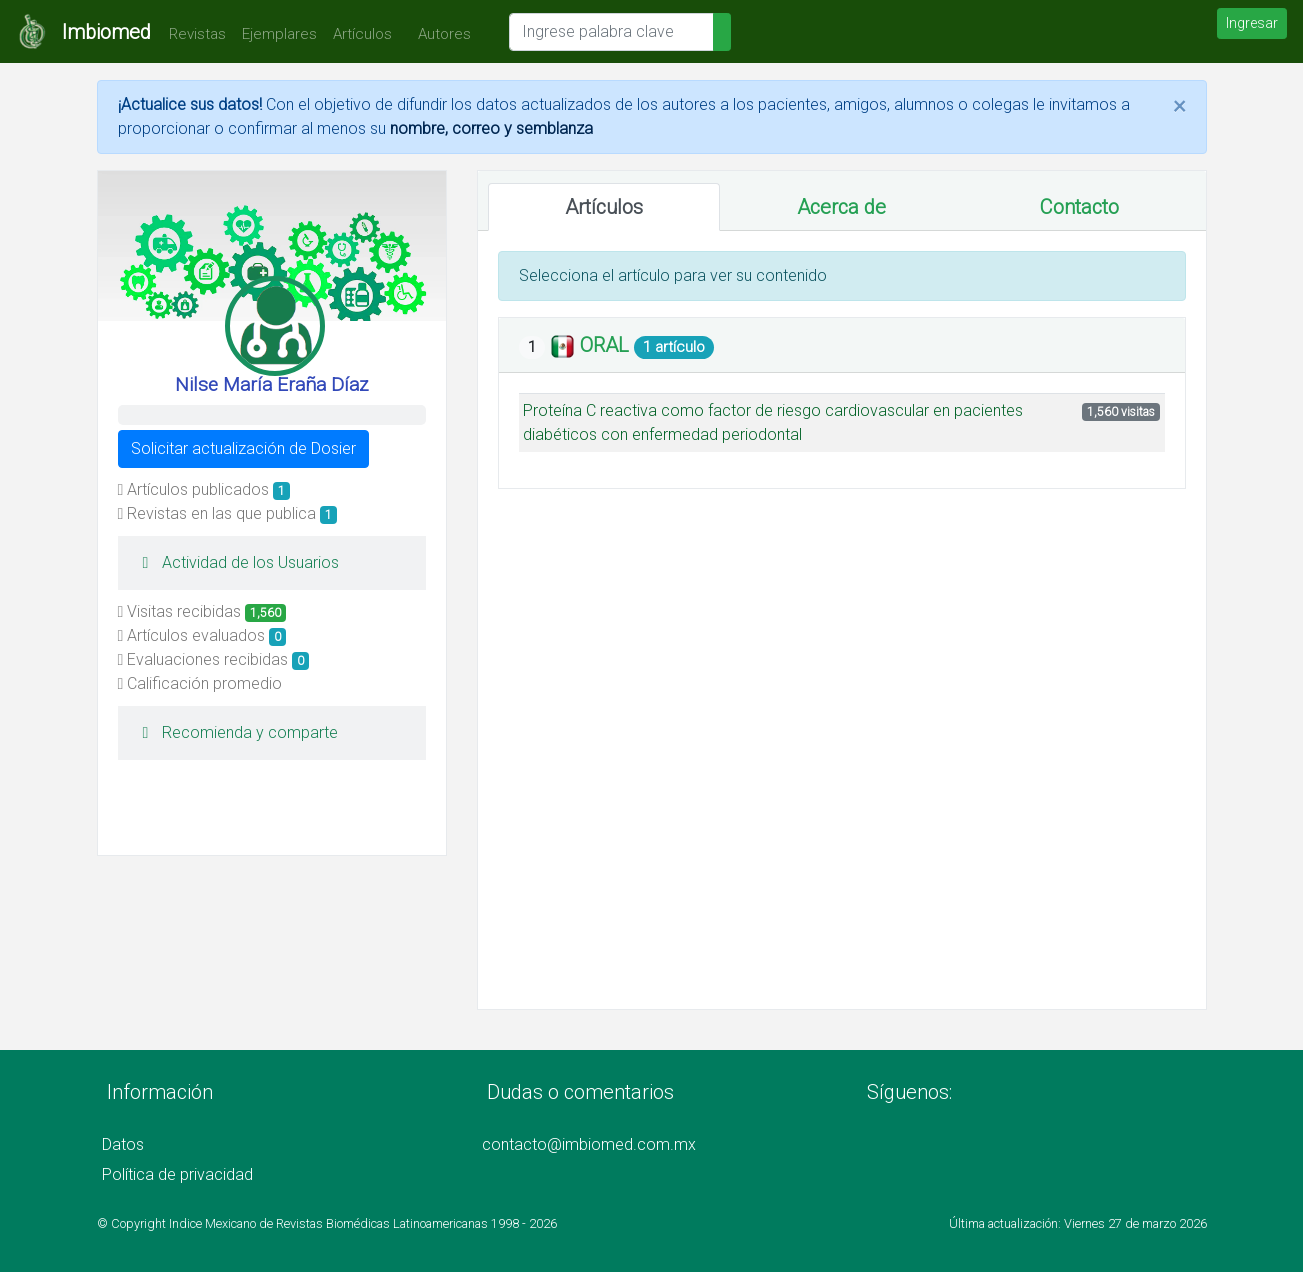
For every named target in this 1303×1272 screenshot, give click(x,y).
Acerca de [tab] (841, 207)
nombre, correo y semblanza (491, 128)
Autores (439, 34)
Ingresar (1252, 23)
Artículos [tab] (604, 207)
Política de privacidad (177, 1174)
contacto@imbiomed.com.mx (589, 1144)
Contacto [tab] (1079, 207)
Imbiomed (106, 32)
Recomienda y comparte (236, 732)
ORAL (607, 345)
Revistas (192, 34)
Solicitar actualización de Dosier (243, 448)
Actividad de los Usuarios (236, 562)
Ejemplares (279, 34)
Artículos (362, 34)
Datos (123, 1144)
